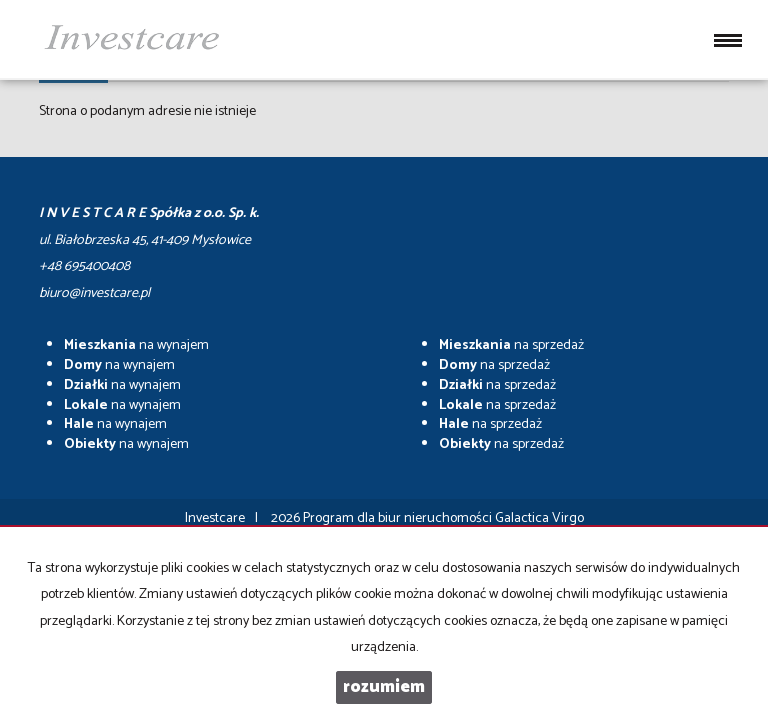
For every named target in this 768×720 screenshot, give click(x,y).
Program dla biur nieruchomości (399, 518)
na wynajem (136, 345)
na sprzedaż (511, 345)
